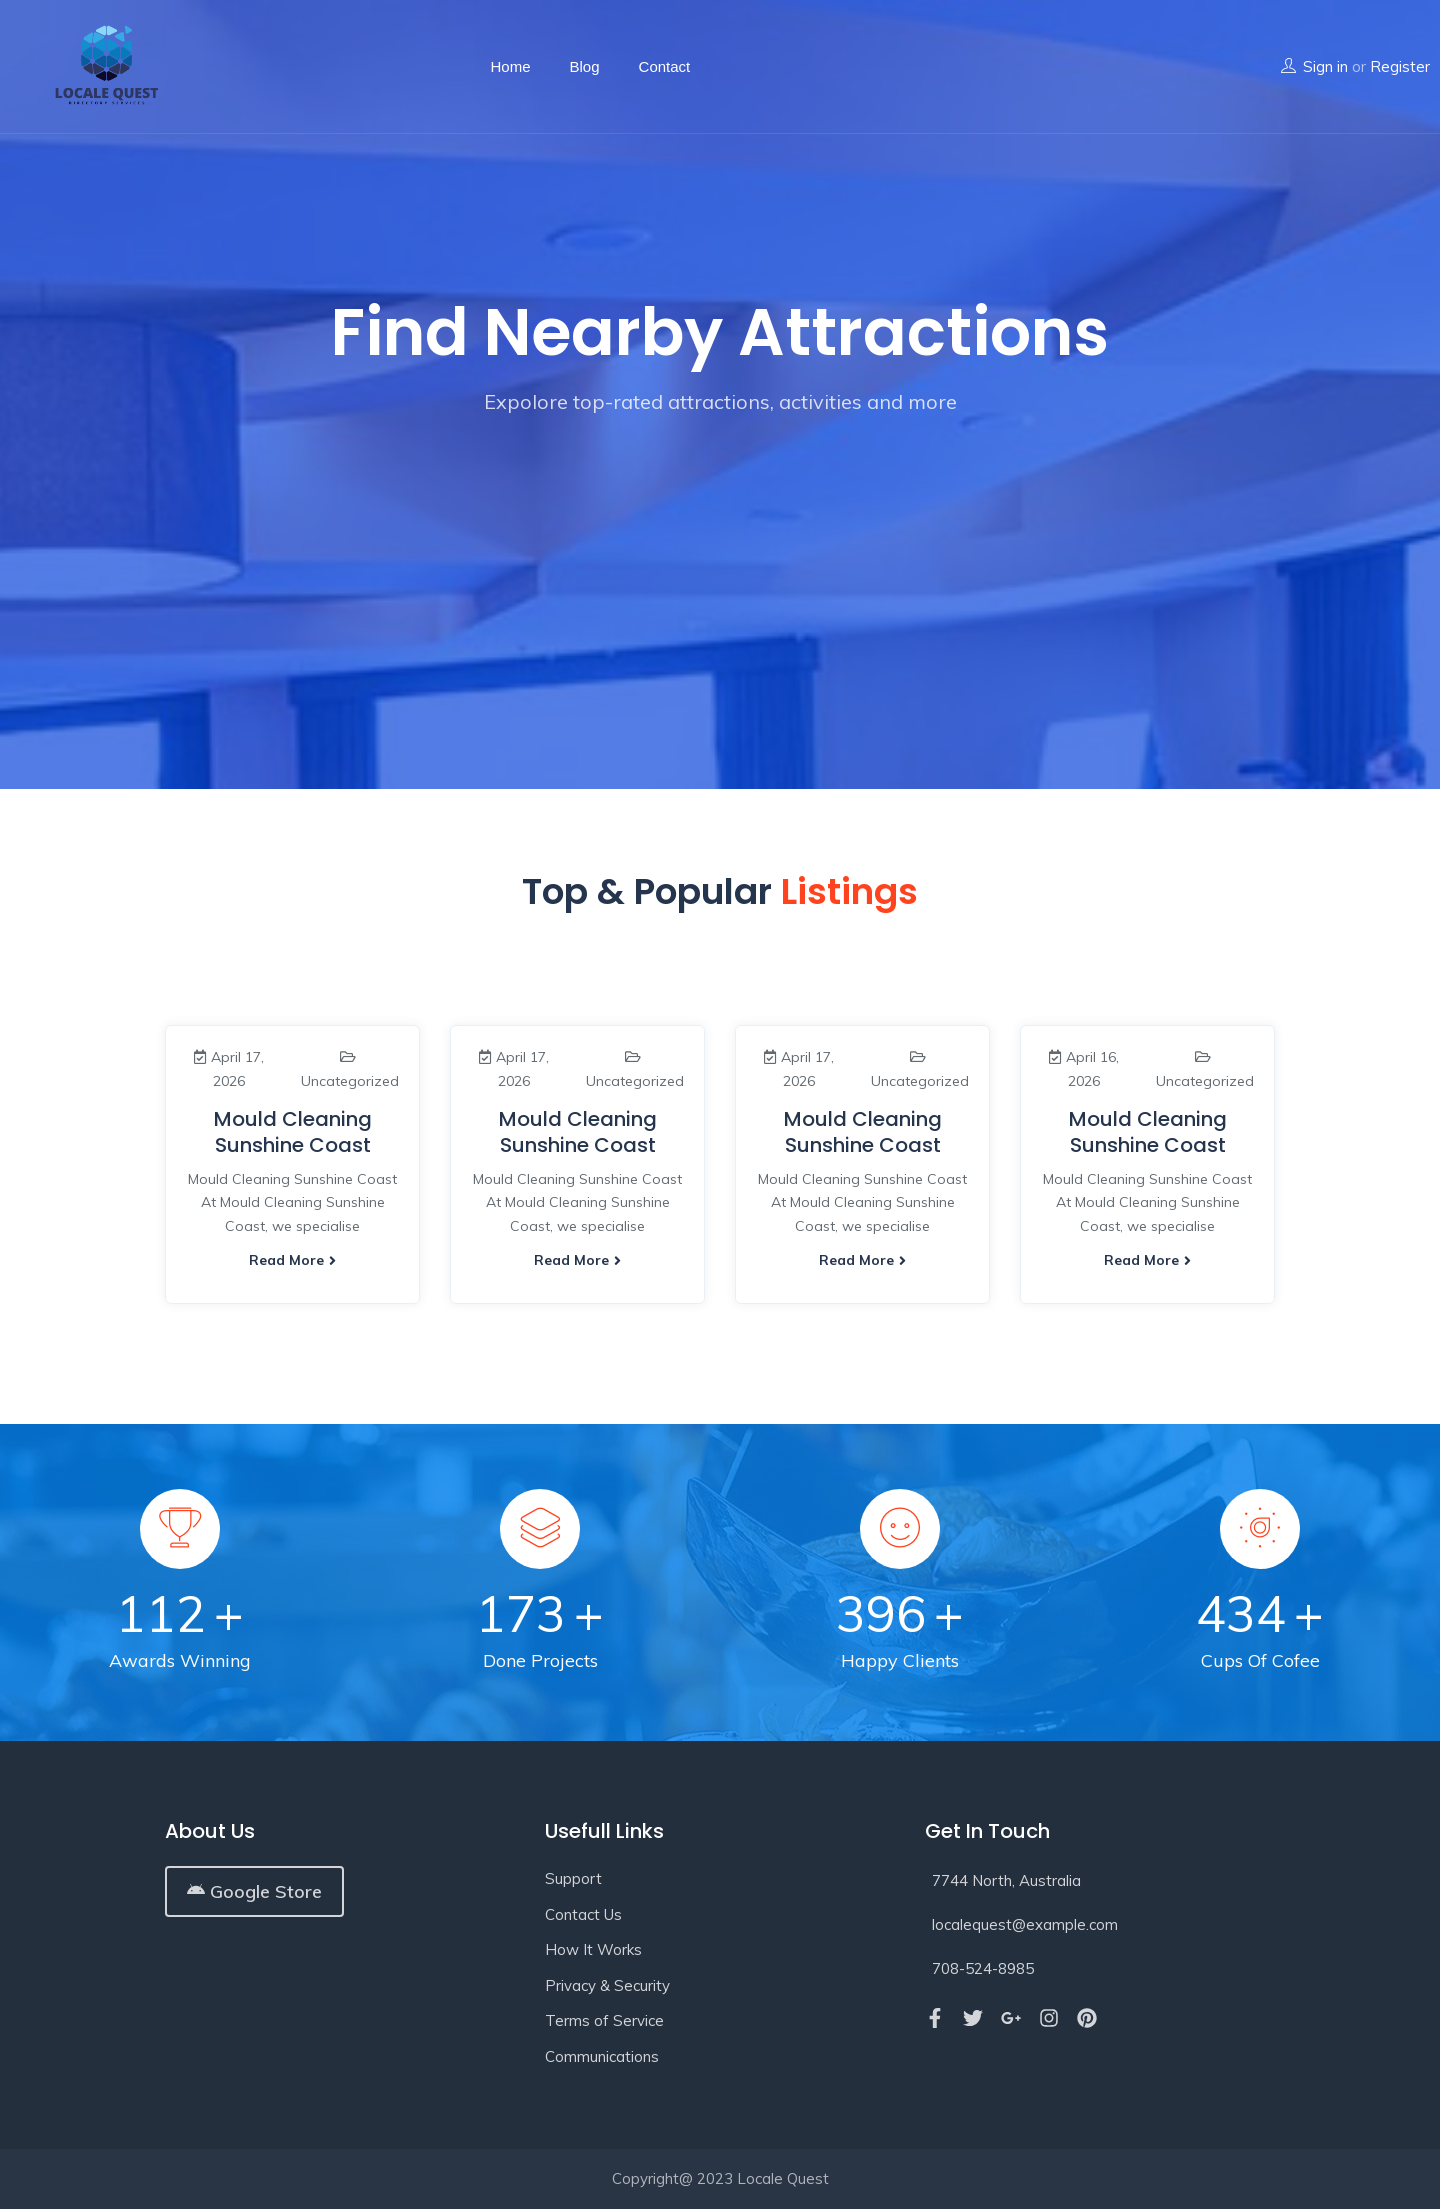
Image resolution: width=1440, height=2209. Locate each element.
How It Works (593, 1949)
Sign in (1325, 66)
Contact (665, 66)
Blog (585, 66)
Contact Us (583, 1914)
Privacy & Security (607, 1985)
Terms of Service (604, 2020)
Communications (602, 2056)
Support (573, 1878)
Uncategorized (350, 1081)
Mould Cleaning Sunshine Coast (293, 1132)
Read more (292, 1260)
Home (511, 66)
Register (1400, 66)
